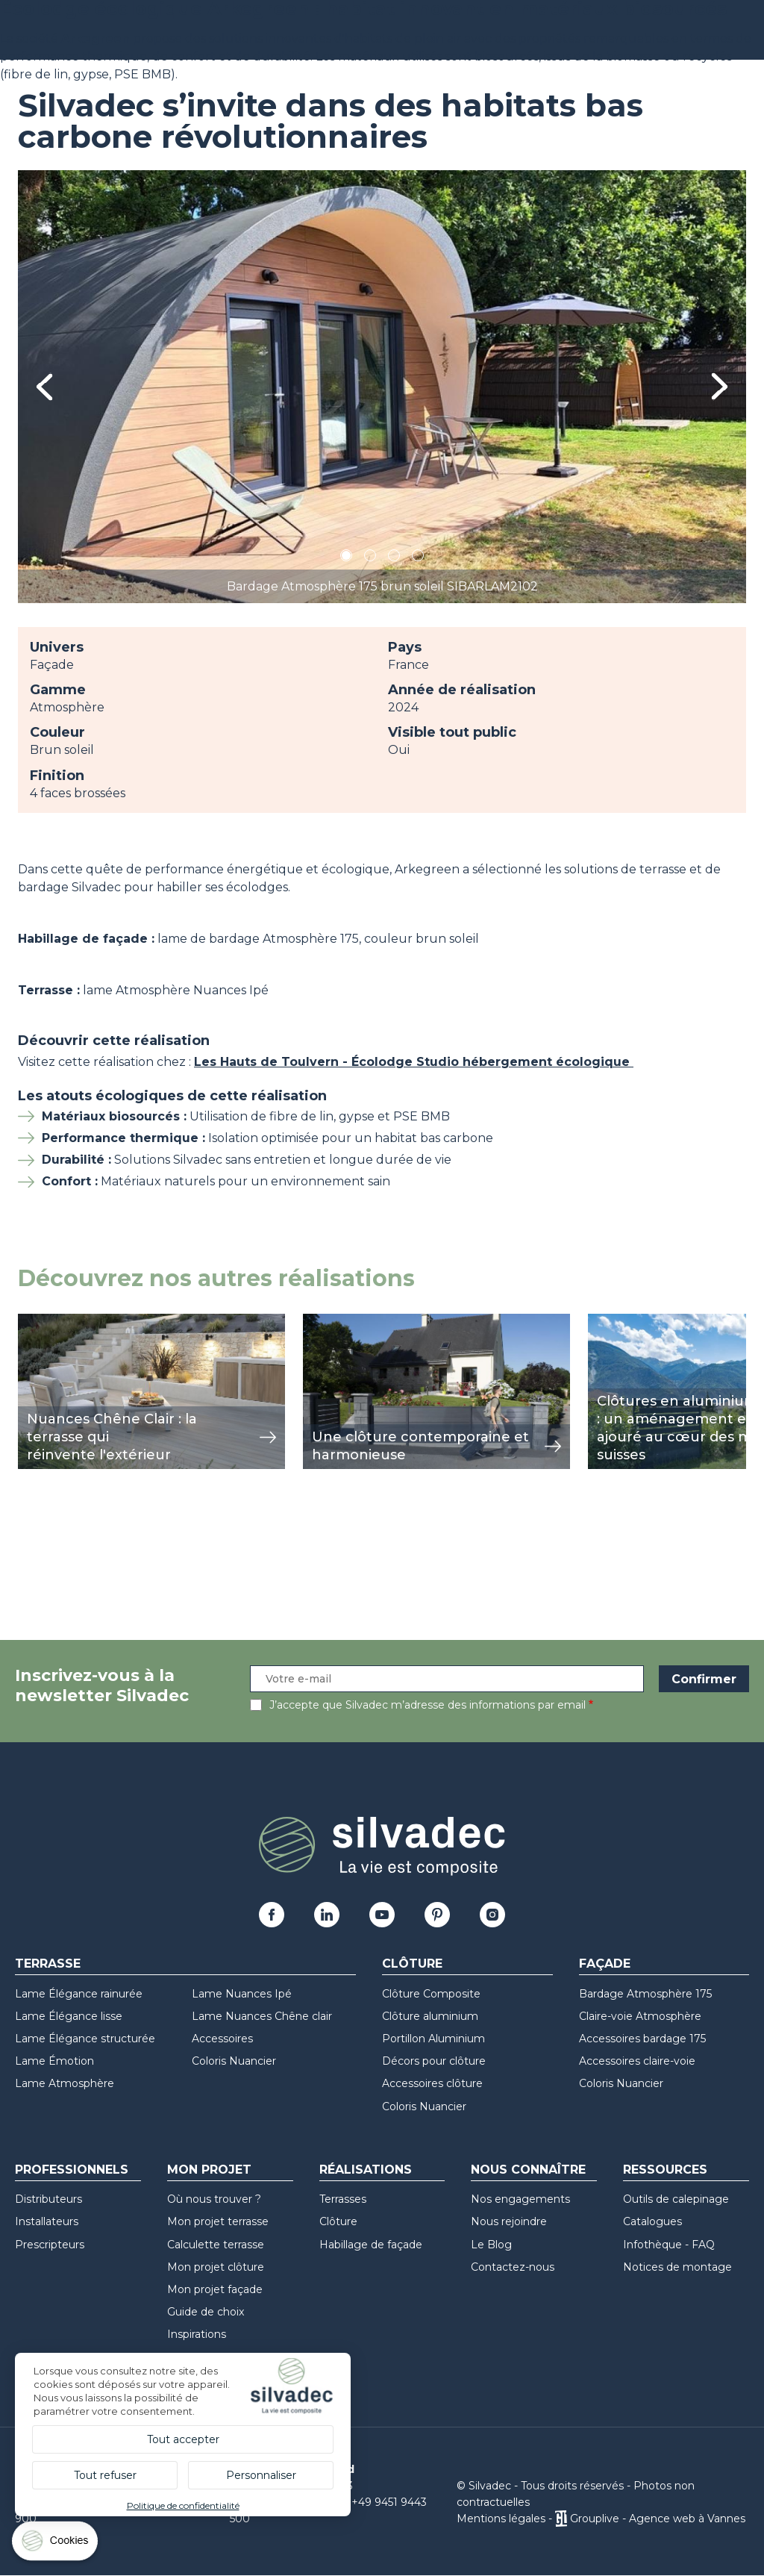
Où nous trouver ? (214, 2199)
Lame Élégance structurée (85, 2038)
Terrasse (48, 1963)
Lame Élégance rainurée (79, 1993)
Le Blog (491, 2244)
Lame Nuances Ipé (242, 1993)
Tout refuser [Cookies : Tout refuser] (105, 2475)
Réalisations (365, 2169)
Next (719, 386)
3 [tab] (394, 558)
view (31, 1321)
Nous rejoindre (509, 2221)
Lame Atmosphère (64, 2083)
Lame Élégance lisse (68, 2016)
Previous (44, 387)
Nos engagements (520, 2199)
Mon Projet (209, 2169)
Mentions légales (501, 2518)
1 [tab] (346, 558)
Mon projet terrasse (218, 2221)
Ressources (665, 2169)
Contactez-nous (512, 2267)
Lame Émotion (54, 2061)
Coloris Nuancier (234, 2061)
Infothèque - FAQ (669, 2244)
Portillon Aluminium (433, 2038)
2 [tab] (370, 558)
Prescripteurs (49, 2244)
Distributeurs (48, 2199)
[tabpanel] (382, 386)
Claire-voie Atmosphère (640, 2016)
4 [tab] (418, 558)
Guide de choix (205, 2311)
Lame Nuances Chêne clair (262, 2016)
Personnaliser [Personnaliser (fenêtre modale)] (261, 2475)
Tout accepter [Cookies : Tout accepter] (183, 2439)
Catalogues (652, 2221)
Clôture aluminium (430, 2016)
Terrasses (342, 2199)
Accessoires (222, 2038)
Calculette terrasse (215, 2244)
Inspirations (196, 2334)
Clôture (412, 1963)
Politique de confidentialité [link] (183, 2505)
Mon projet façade (215, 2289)
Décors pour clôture (434, 2061)
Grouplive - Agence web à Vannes (657, 2518)
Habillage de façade (370, 2244)
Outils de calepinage (676, 2199)
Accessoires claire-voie (637, 2061)
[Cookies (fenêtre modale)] (56, 2544)
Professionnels (71, 2169)
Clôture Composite (431, 1993)
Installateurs (46, 2221)
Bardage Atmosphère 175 (645, 1993)
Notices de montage (677, 2267)
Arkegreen (95, 38)
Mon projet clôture (215, 2267)
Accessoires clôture (432, 2083)
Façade (604, 1963)
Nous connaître (528, 2169)
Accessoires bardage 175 (642, 2038)
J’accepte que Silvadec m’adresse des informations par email (427, 1705)
